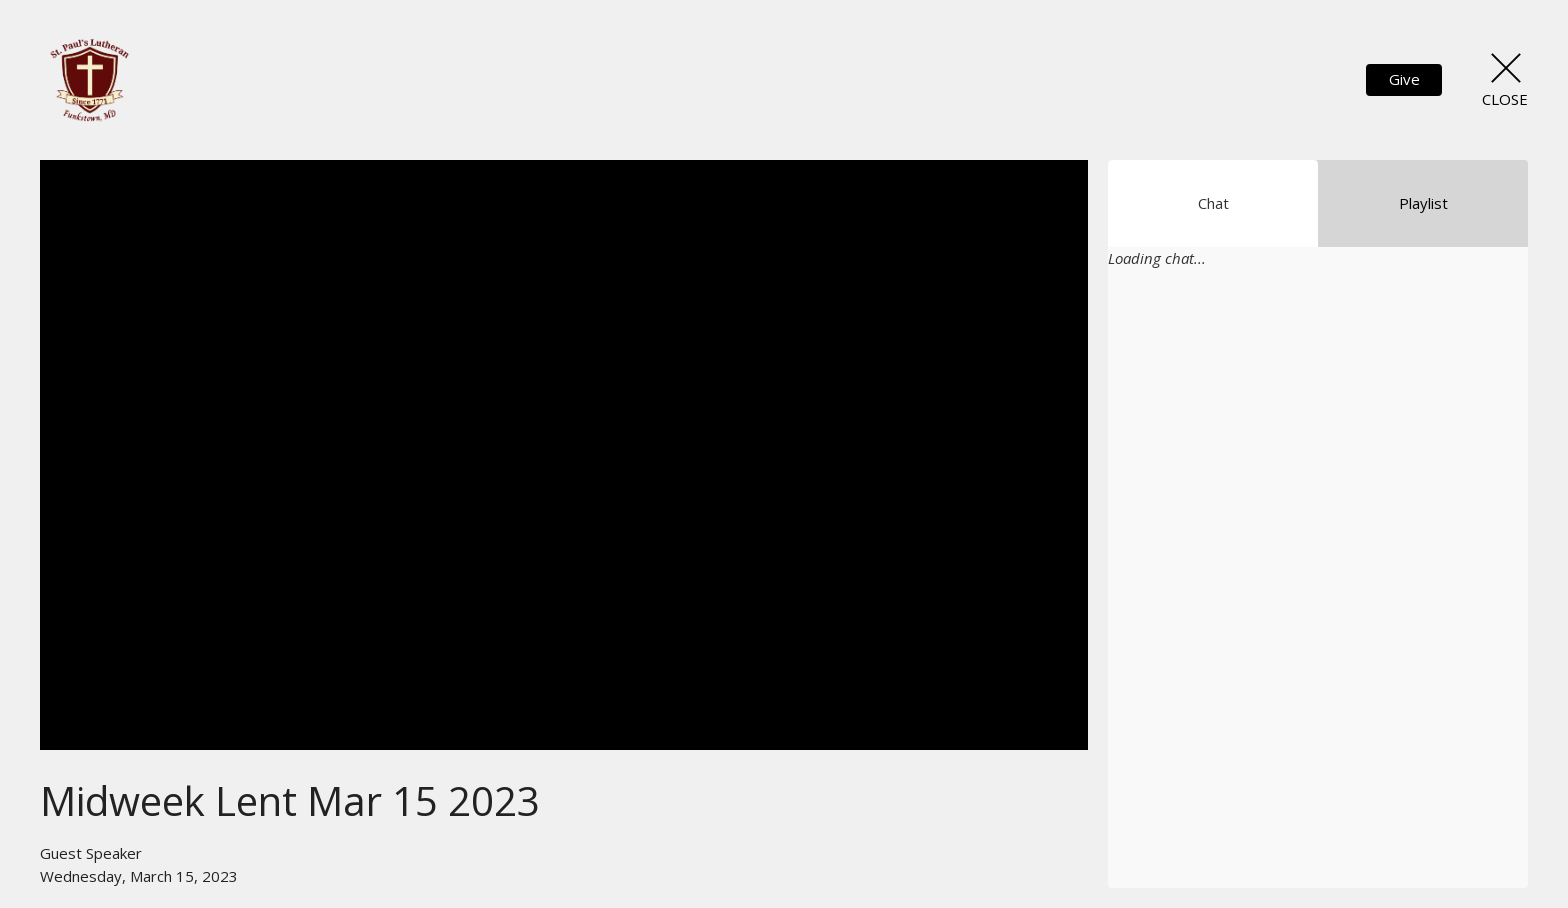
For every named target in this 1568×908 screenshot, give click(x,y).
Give (1404, 79)
